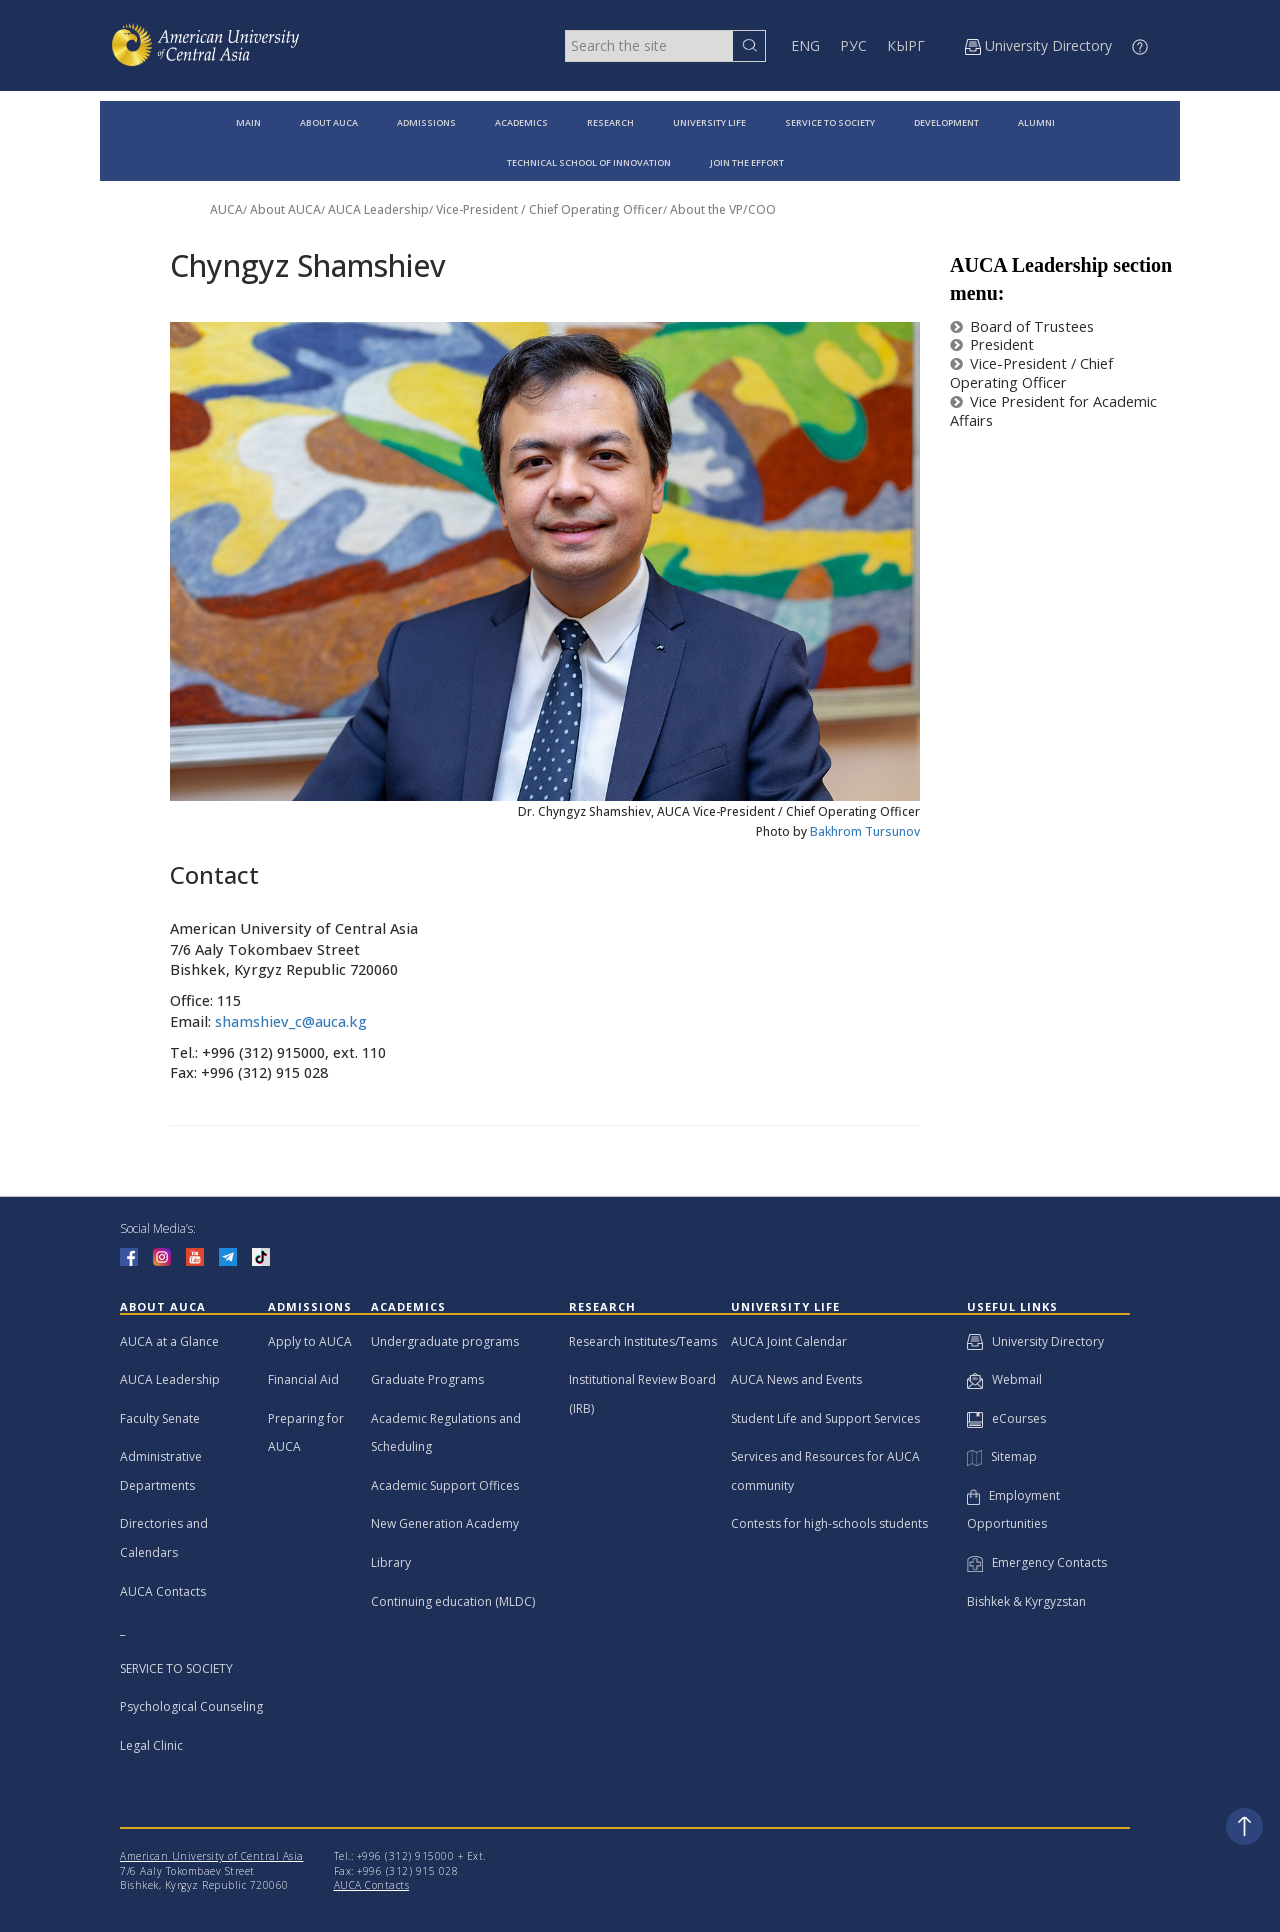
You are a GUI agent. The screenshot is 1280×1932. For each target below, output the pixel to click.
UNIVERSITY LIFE (709, 122)
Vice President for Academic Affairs (1053, 411)
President (992, 344)
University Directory (1035, 1341)
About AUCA (285, 209)
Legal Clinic (151, 1745)
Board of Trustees (1022, 326)
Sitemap (1002, 1456)
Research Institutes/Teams (643, 1341)
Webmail (1004, 1379)
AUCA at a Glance (169, 1341)
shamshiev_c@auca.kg (291, 1021)
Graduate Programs (427, 1379)
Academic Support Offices (445, 1485)
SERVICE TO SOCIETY (830, 122)
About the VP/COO (723, 209)
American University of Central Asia (212, 1856)
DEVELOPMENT (946, 122)
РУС (853, 45)
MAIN (248, 122)
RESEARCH (610, 122)
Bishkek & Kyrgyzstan (1026, 1601)
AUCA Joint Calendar (789, 1341)
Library (391, 1562)
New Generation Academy (445, 1523)
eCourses (1006, 1418)
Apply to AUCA (310, 1341)
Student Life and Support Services (825, 1418)
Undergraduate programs (445, 1341)
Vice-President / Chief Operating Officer (549, 209)
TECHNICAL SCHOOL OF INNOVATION (589, 162)
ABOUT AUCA (329, 122)
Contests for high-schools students (829, 1523)
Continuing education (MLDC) (453, 1601)
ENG (805, 45)
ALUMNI (1036, 122)
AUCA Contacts (163, 1591)
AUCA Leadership (378, 209)
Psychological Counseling (191, 1706)
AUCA (226, 209)
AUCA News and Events (796, 1379)
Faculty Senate (160, 1418)
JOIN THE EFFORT (747, 162)
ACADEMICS (521, 122)
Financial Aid (303, 1379)
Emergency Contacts (1037, 1562)
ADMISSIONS (426, 122)
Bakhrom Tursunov (865, 831)
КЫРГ (906, 45)
